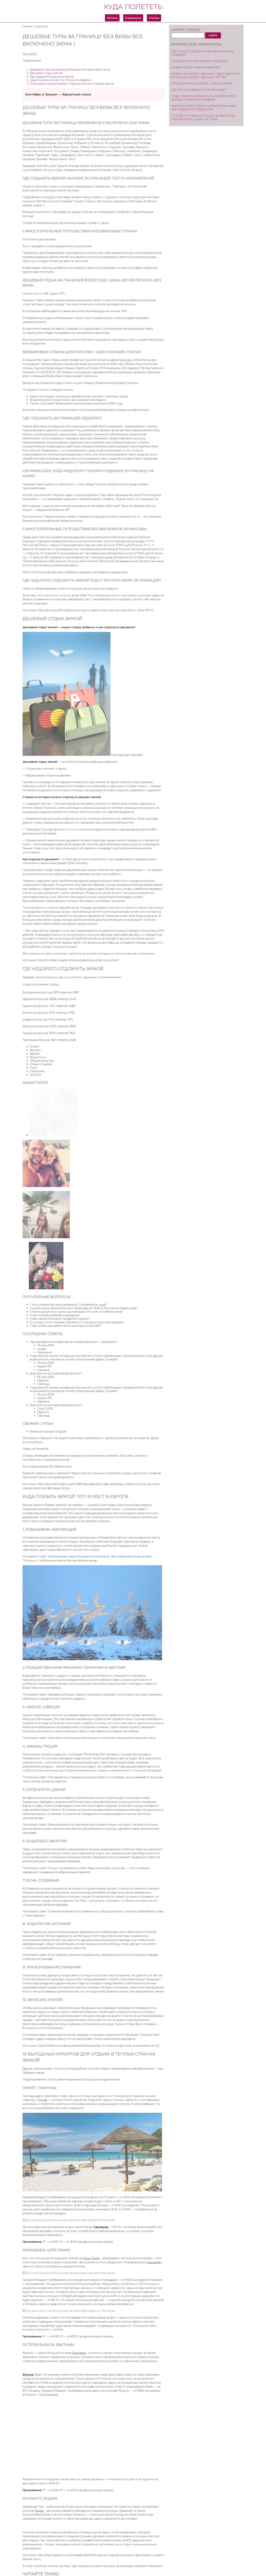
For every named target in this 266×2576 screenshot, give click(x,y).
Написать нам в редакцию (133, 2570)
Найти (213, 35)
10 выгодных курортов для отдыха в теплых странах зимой (72, 83)
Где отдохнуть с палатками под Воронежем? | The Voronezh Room (86, 2372)
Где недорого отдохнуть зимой (52, 76)
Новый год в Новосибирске (195, 67)
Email (27, 2515)
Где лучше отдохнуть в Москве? (198, 90)
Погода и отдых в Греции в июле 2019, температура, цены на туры (203, 117)
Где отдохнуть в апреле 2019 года (58, 2423)
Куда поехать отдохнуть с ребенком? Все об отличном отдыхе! (203, 97)
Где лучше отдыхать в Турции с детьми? (63, 2366)
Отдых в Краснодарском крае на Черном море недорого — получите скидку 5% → (130, 2437)
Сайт (26, 2530)
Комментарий (33, 2462)
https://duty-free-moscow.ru (67, 2564)
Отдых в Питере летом (48, 2417)
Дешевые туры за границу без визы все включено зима (70, 69)
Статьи (154, 18)
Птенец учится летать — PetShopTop (202, 83)
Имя (27, 2499)
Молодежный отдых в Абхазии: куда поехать (68, 2395)
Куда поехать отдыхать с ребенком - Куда (65, 2430)
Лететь (112, 18)
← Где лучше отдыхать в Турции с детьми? (49, 2435)
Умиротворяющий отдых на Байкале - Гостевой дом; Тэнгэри (82, 2379)
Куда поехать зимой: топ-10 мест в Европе (60, 80)
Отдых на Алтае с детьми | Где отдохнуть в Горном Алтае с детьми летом (206, 75)
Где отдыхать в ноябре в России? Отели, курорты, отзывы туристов (86, 2411)
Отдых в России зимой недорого (200, 61)
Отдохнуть (133, 18)
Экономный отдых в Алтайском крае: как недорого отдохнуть (203, 107)
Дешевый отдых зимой (46, 73)
